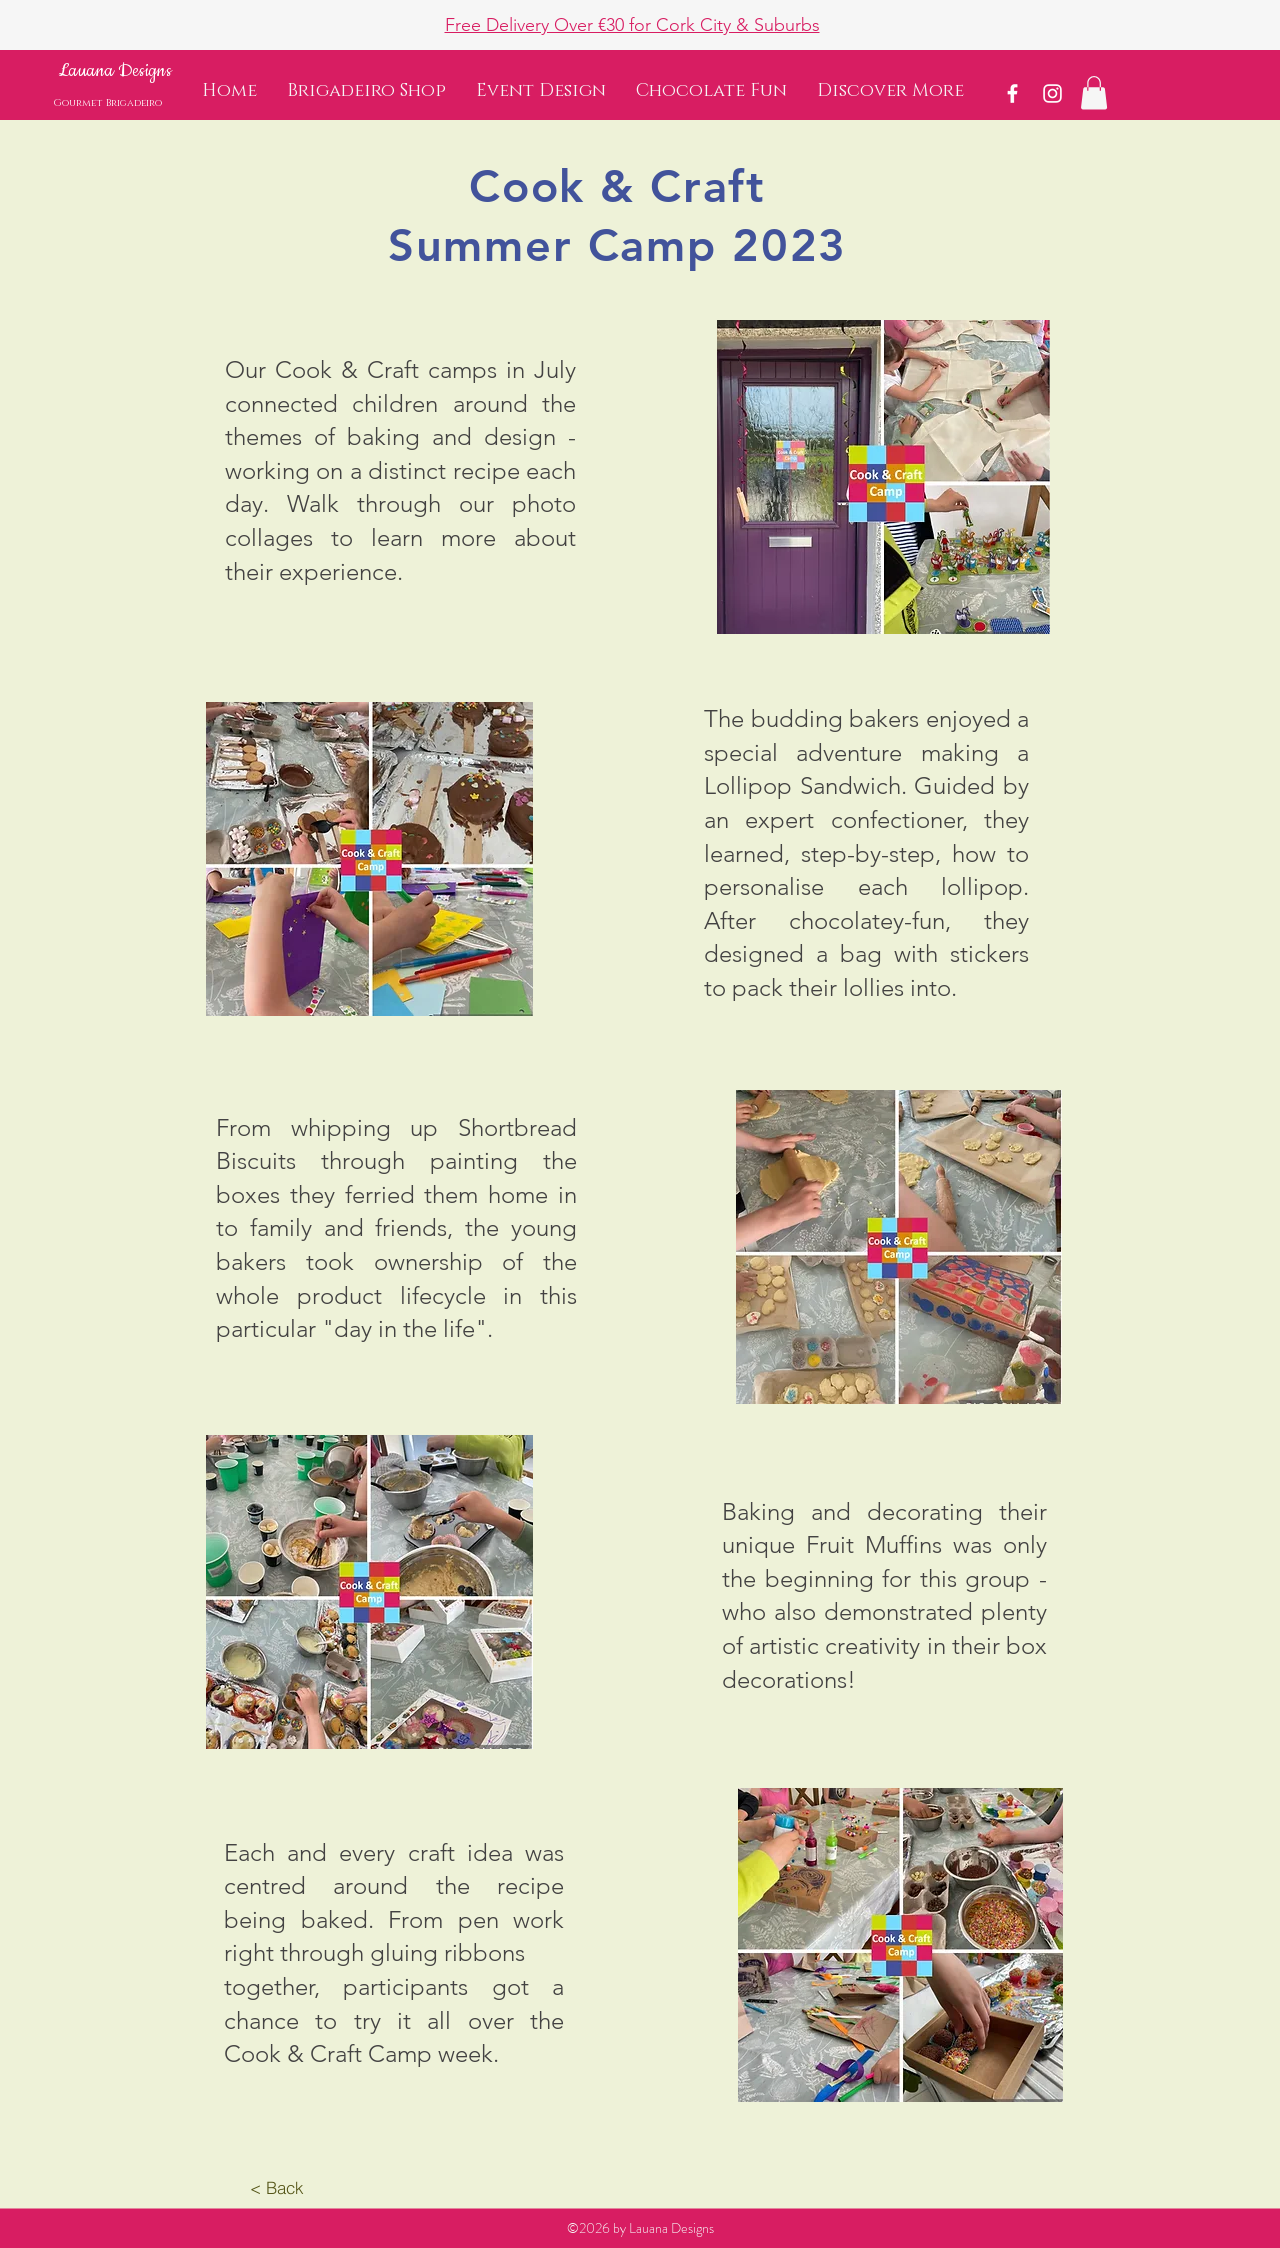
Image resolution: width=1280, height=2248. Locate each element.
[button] (890, 91)
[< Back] (277, 2188)
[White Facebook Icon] (1012, 93)
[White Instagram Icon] (1052, 93)
